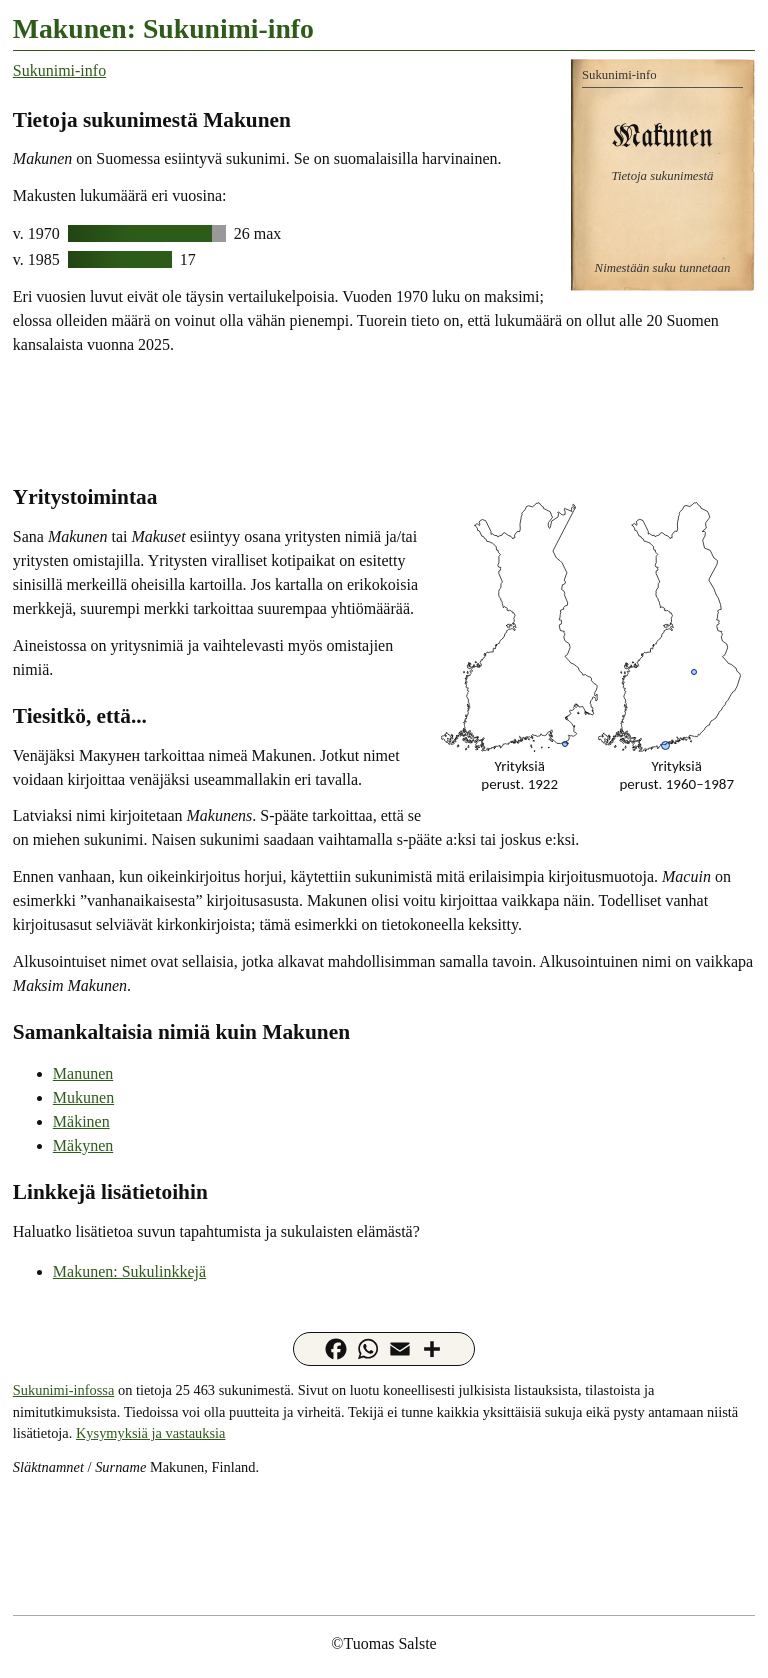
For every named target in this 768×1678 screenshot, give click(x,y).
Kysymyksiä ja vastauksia (150, 1433)
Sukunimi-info (59, 70)
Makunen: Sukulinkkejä (129, 1271)
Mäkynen (83, 1145)
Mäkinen (81, 1121)
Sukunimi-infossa (64, 1390)
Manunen (83, 1073)
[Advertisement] (384, 418)
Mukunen (83, 1097)
